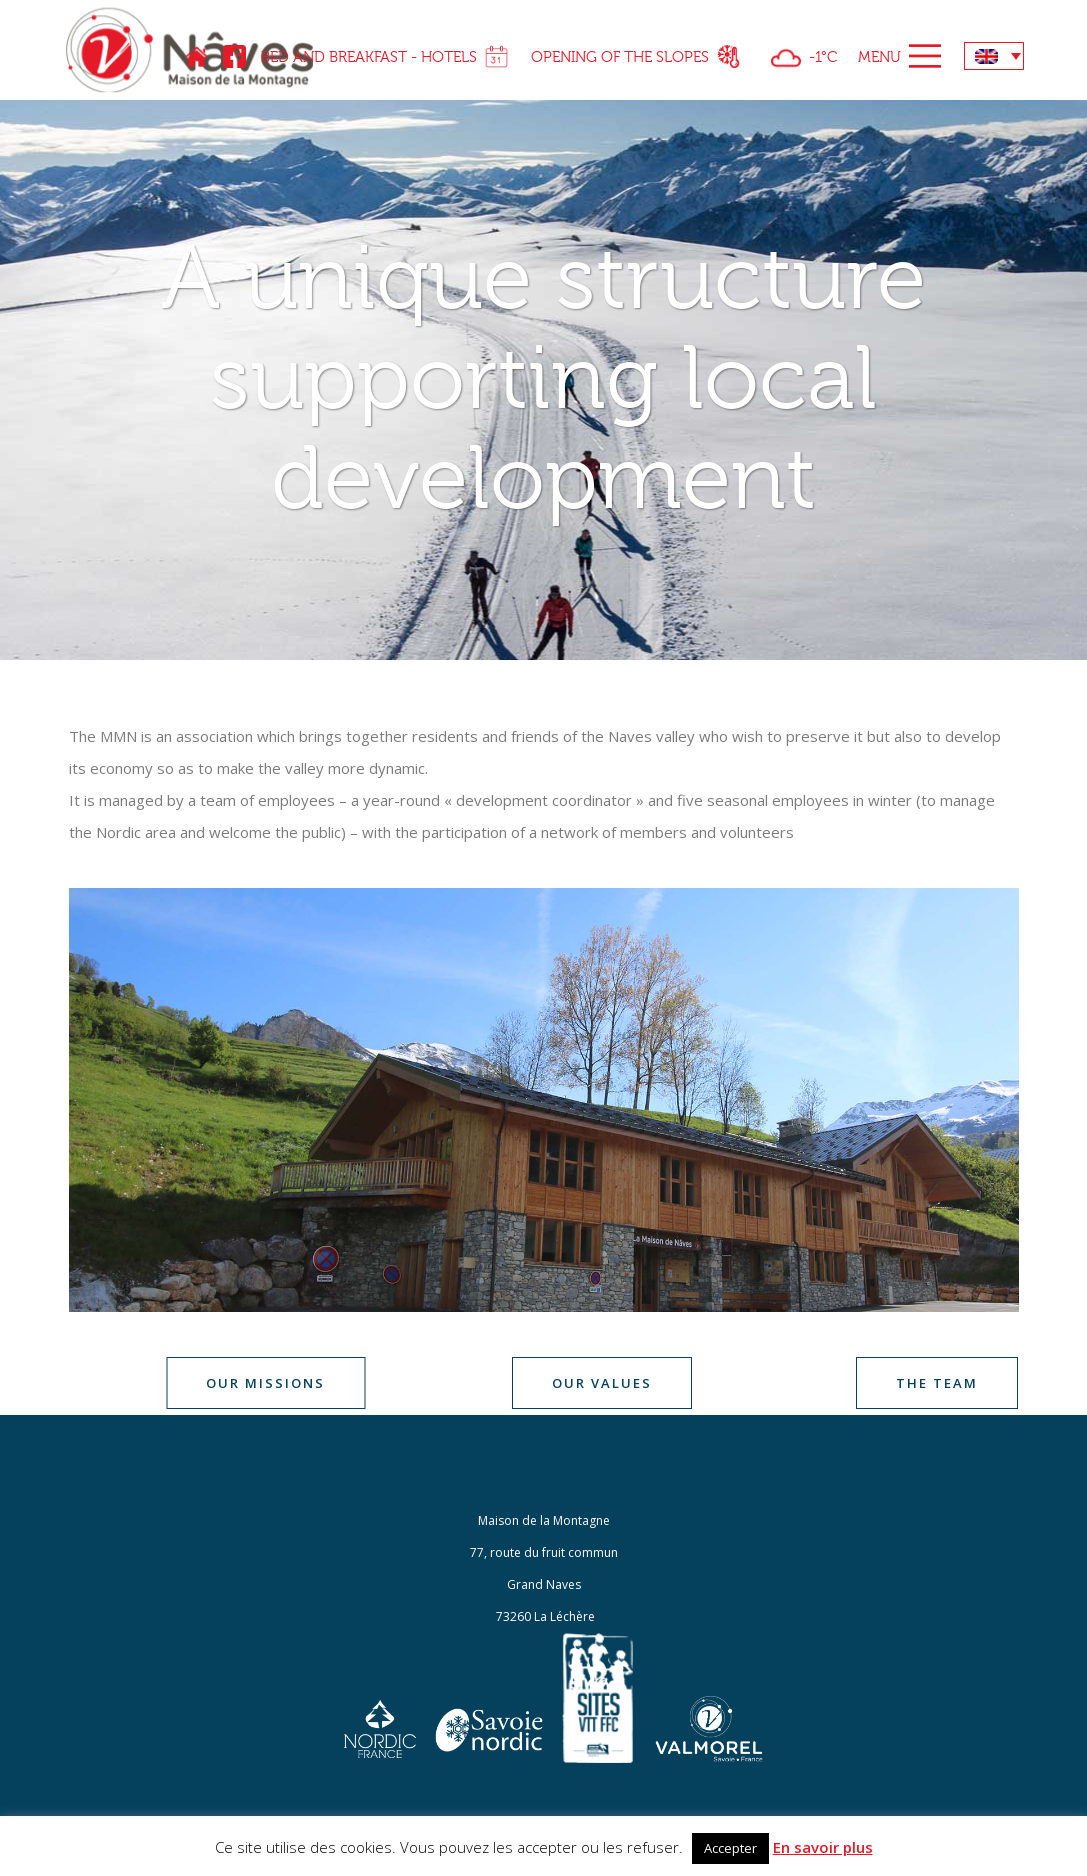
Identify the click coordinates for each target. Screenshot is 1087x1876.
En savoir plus (823, 1847)
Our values (602, 1383)
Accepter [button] (730, 1848)
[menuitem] (994, 56)
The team (937, 1383)
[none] (994, 56)
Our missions (265, 1383)
